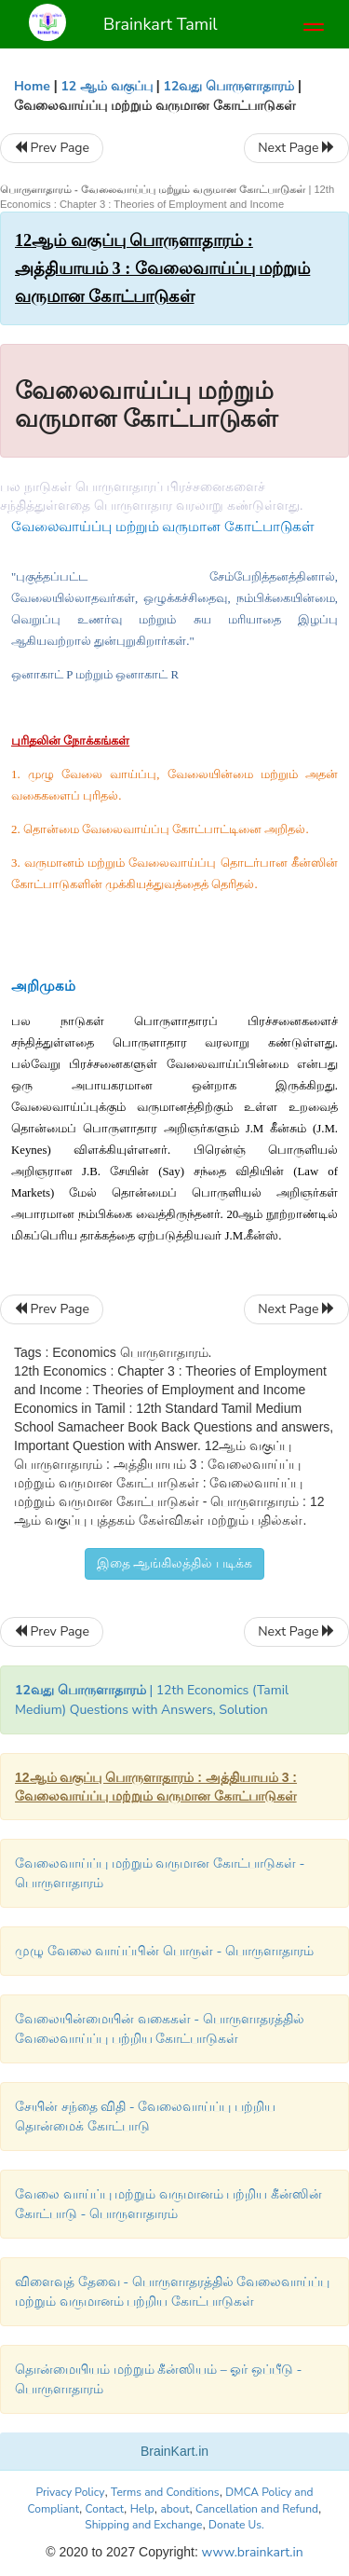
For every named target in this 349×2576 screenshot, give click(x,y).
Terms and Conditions (165, 2492)
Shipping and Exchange (143, 2524)
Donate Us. (236, 2524)
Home (32, 86)
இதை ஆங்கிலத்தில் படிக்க (174, 1563)
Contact (105, 2508)
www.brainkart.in (250, 2552)
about (174, 2508)
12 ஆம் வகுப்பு (106, 86)
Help (142, 2508)
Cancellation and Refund (256, 2508)
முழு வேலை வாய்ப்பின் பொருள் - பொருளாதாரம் (164, 1951)
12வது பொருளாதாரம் (229, 86)
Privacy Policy (69, 2492)
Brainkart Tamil (160, 24)
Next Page (296, 148)
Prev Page (51, 148)
